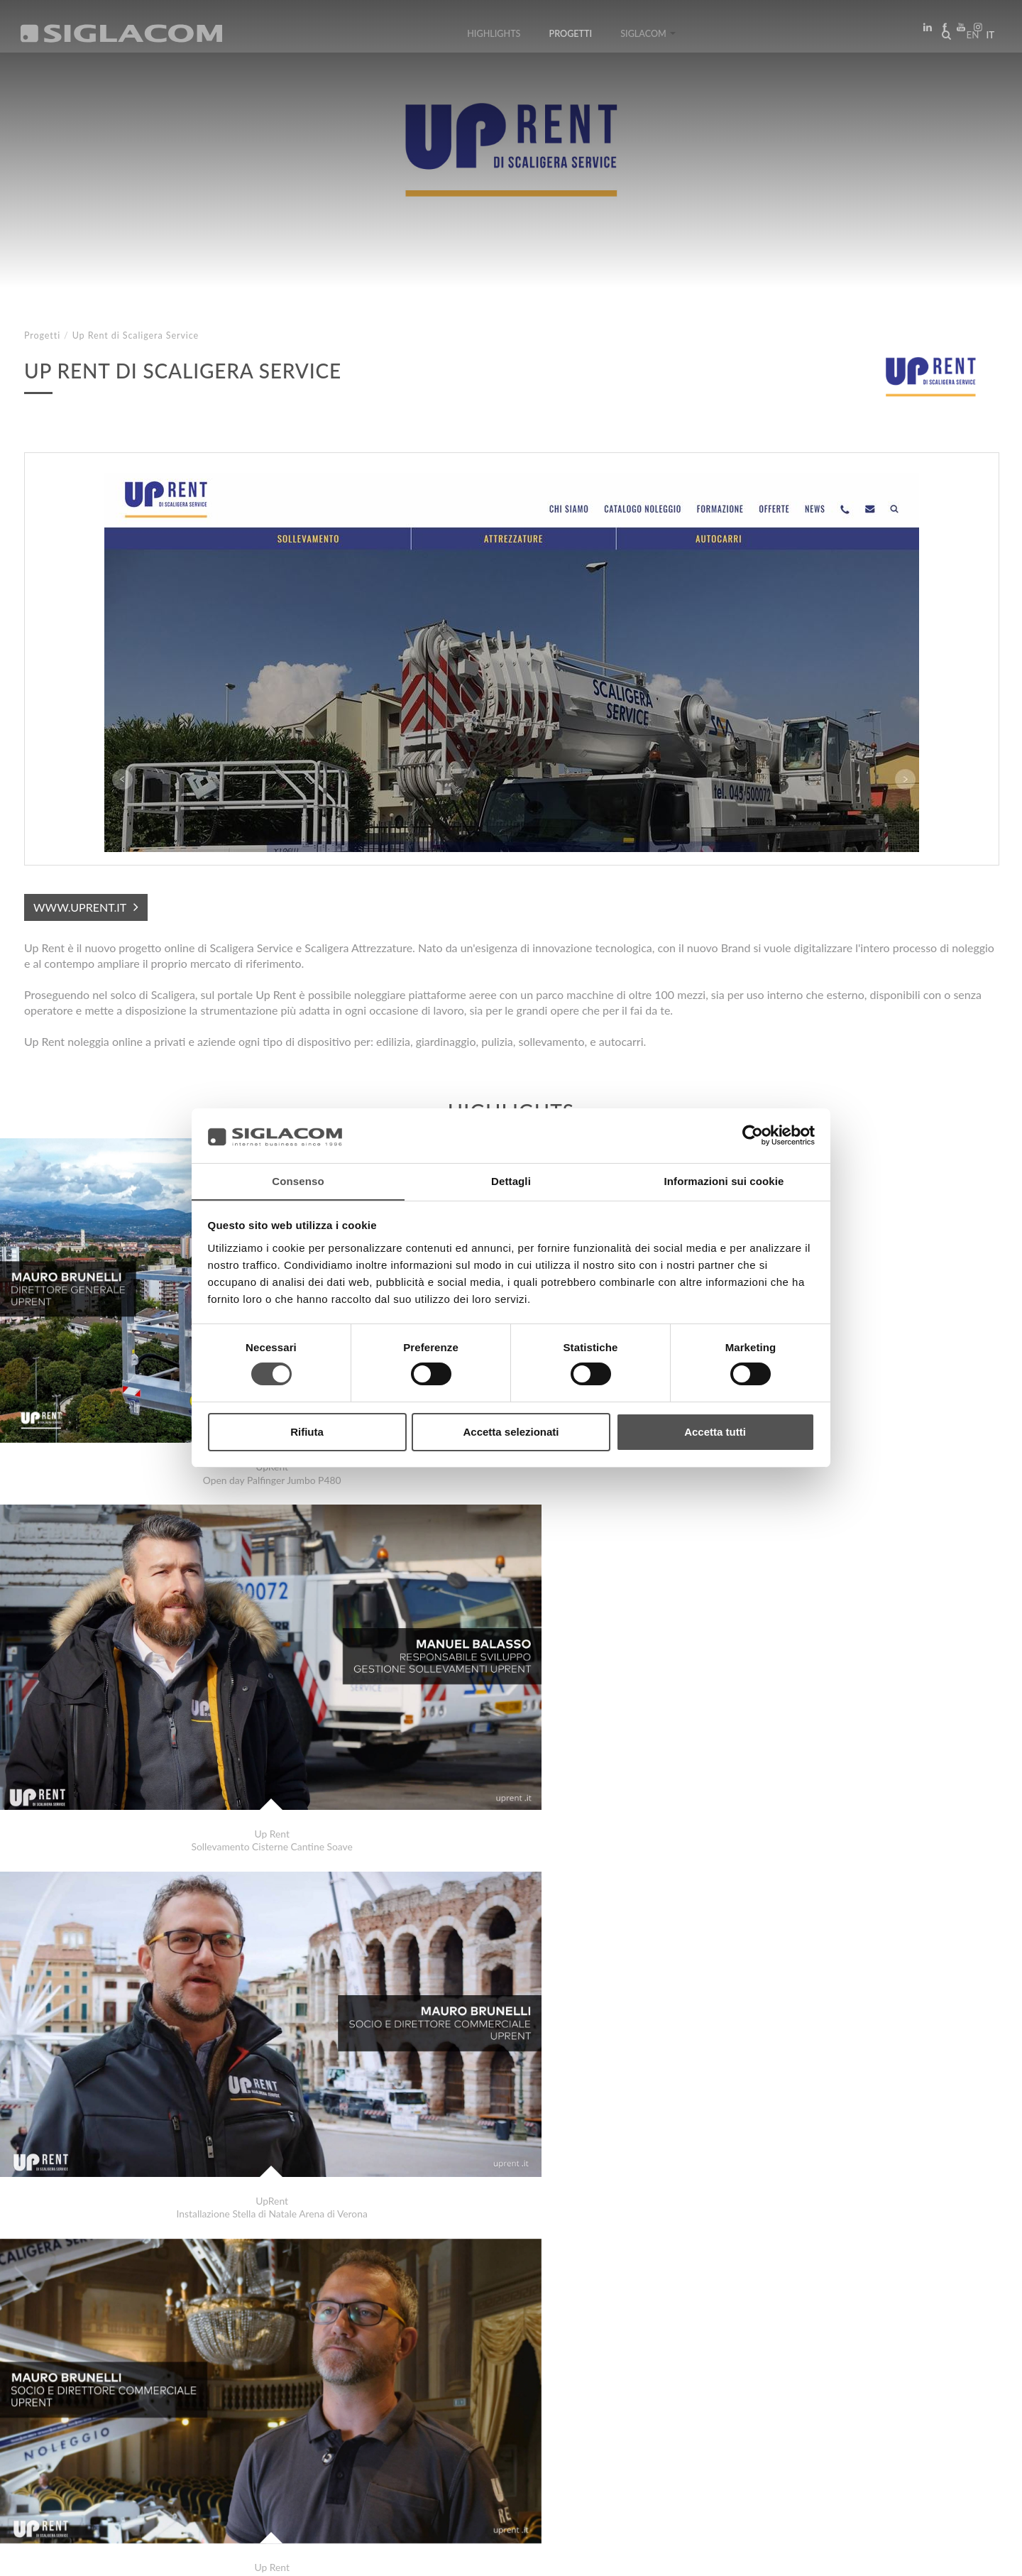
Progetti (571, 37)
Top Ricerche (70, 2435)
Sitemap (150, 2435)
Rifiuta (307, 1432)
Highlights (493, 37)
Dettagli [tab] (511, 1180)
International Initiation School (118, 2370)
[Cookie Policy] (129, 2555)
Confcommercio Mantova (106, 2384)
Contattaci (319, 2435)
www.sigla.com (959, 2555)
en (969, 38)
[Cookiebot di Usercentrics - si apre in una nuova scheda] (753, 1135)
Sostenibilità (230, 2435)
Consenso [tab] (298, 1180)
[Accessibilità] (336, 2555)
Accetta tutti (715, 1432)
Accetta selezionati (511, 1432)
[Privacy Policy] (58, 2555)
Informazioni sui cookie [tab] (724, 1180)
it (987, 38)
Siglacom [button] (648, 37)
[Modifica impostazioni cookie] (234, 2555)
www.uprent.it (79, 907)
